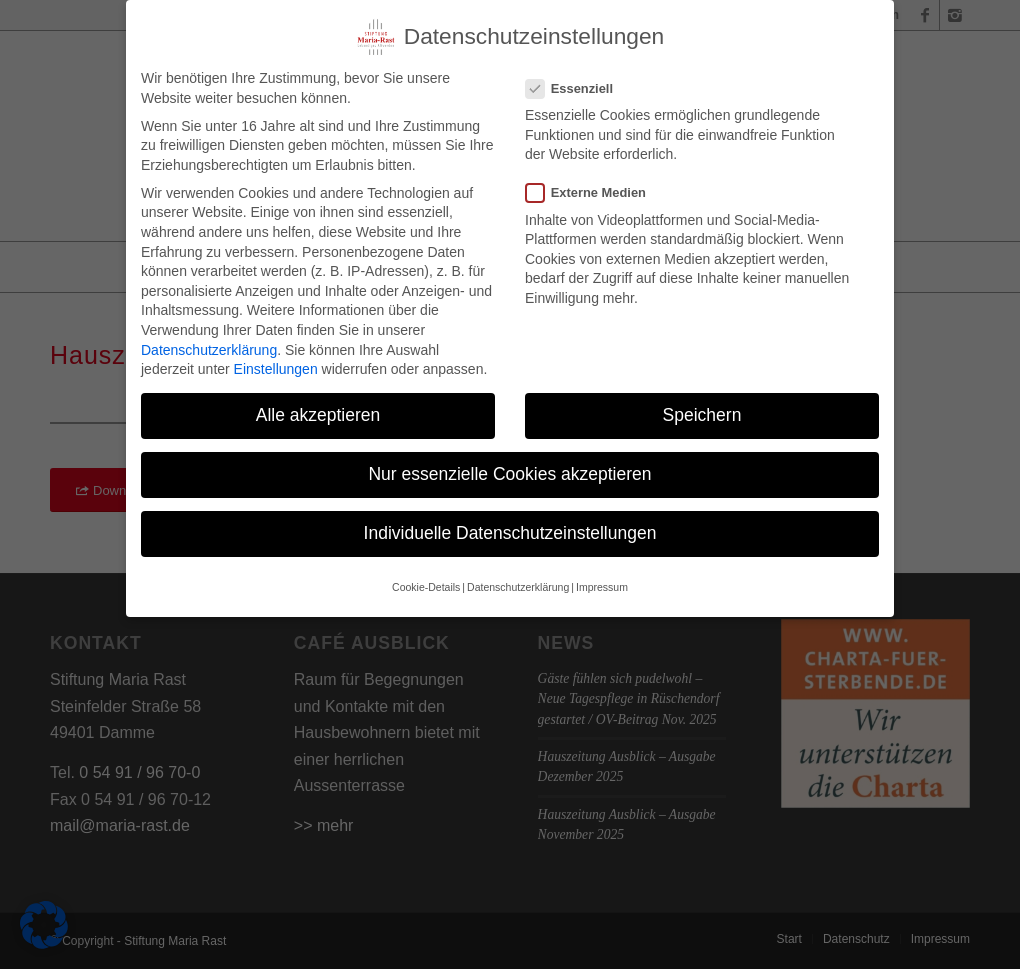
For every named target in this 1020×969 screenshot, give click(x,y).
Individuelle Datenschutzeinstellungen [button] (510, 523)
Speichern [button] (702, 405)
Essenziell (577, 78)
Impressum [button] (602, 577)
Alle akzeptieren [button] (318, 405)
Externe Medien (594, 182)
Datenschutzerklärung (209, 339)
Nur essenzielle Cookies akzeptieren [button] (509, 464)
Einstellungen (276, 359)
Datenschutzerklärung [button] (518, 577)
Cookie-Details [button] (426, 577)
